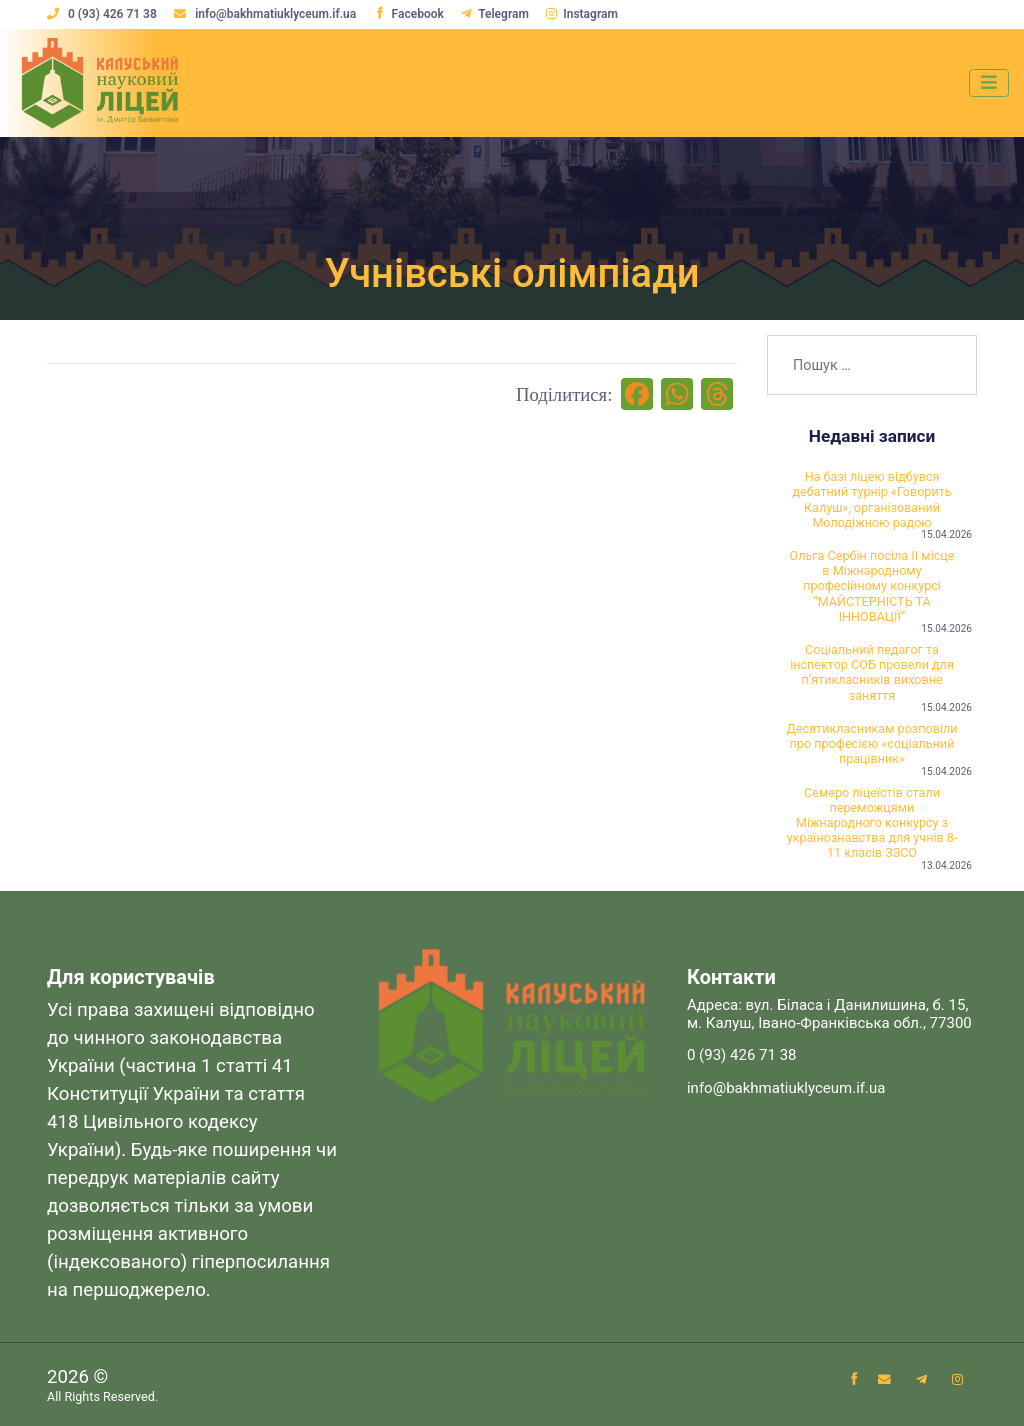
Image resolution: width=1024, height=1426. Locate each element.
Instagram (582, 14)
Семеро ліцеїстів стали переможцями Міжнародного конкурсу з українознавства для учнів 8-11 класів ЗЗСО (872, 822)
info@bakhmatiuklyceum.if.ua (266, 14)
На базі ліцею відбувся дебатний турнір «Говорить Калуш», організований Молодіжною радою (871, 499)
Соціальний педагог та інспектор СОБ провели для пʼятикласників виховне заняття (872, 672)
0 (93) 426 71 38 (103, 14)
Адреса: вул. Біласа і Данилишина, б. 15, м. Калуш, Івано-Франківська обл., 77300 (829, 1014)
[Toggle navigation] (989, 83)
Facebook (409, 14)
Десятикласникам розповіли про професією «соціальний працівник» (871, 743)
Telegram (495, 14)
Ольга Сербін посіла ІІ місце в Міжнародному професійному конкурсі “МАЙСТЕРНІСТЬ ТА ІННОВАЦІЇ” (872, 585)
